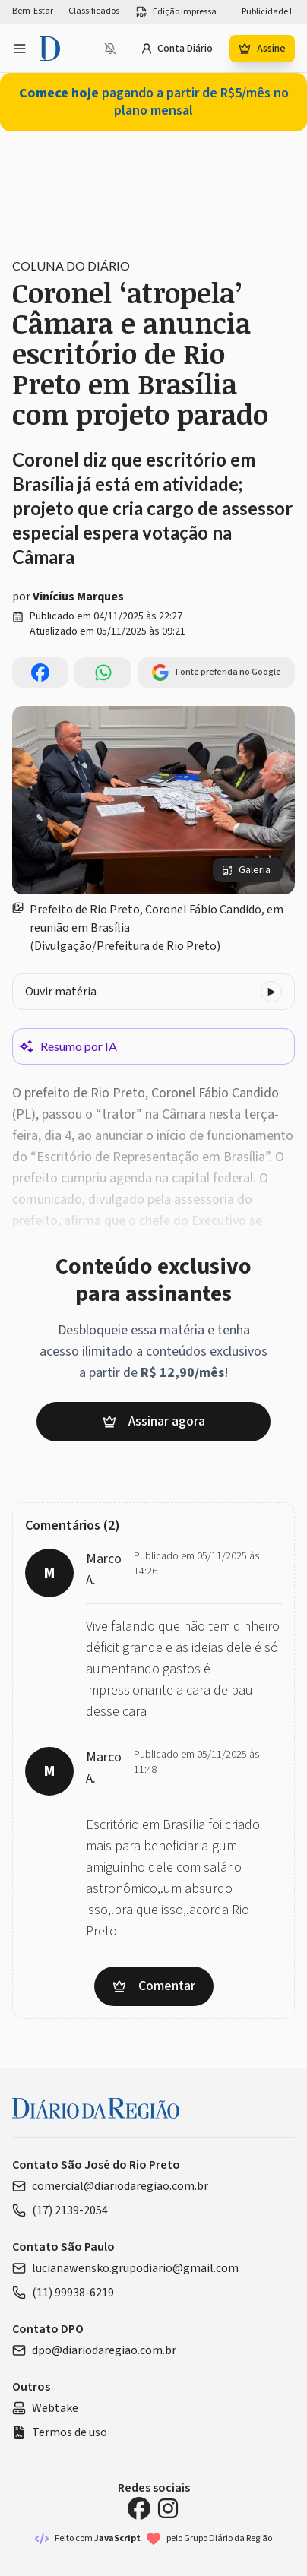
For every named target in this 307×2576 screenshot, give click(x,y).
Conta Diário (177, 48)
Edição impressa (176, 12)
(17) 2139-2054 (60, 2210)
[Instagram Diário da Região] (168, 2508)
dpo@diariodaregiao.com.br (94, 2350)
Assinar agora (154, 1421)
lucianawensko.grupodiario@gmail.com (125, 2268)
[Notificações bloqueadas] (110, 48)
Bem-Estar (32, 11)
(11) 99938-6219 (63, 2292)
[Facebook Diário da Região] (139, 2508)
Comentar (153, 1985)
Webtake (45, 2408)
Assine (262, 48)
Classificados (93, 11)
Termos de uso (59, 2432)
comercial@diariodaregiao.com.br (110, 2186)
